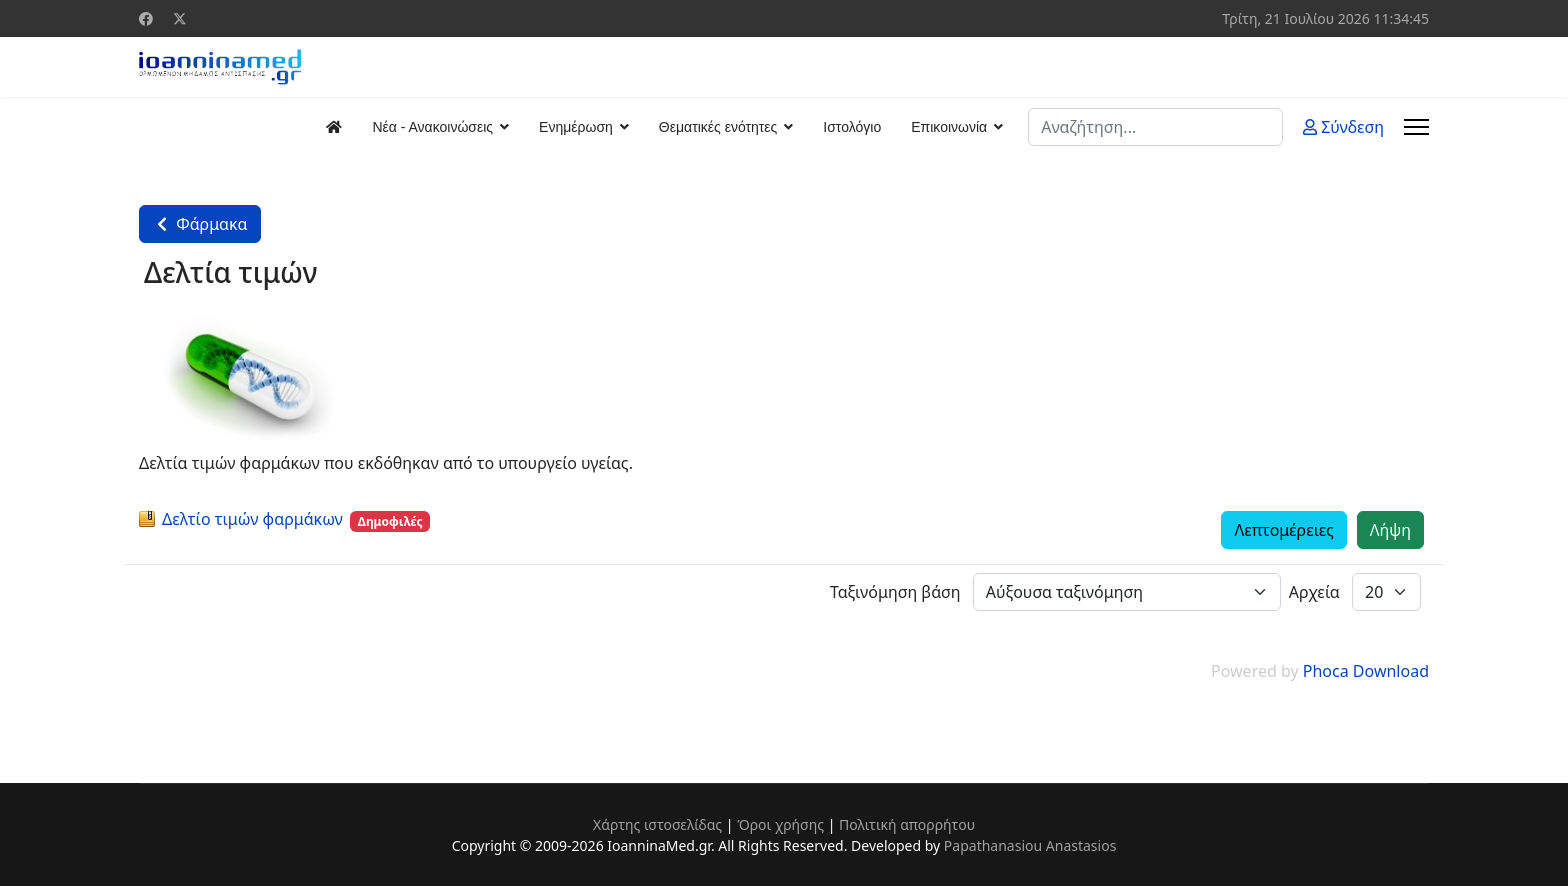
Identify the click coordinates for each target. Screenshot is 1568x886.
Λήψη (1390, 530)
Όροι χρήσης (780, 824)
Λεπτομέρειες (1283, 530)
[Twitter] (180, 18)
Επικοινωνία (949, 127)
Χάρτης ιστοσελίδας (657, 824)
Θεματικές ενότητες (718, 127)
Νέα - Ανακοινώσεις (432, 127)
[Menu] (1416, 127)
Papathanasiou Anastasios (1030, 845)
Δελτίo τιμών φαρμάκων (252, 519)
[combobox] (1155, 127)
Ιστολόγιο (852, 127)
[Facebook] (146, 18)
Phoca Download (1366, 671)
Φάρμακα (200, 224)
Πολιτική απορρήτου (907, 824)
